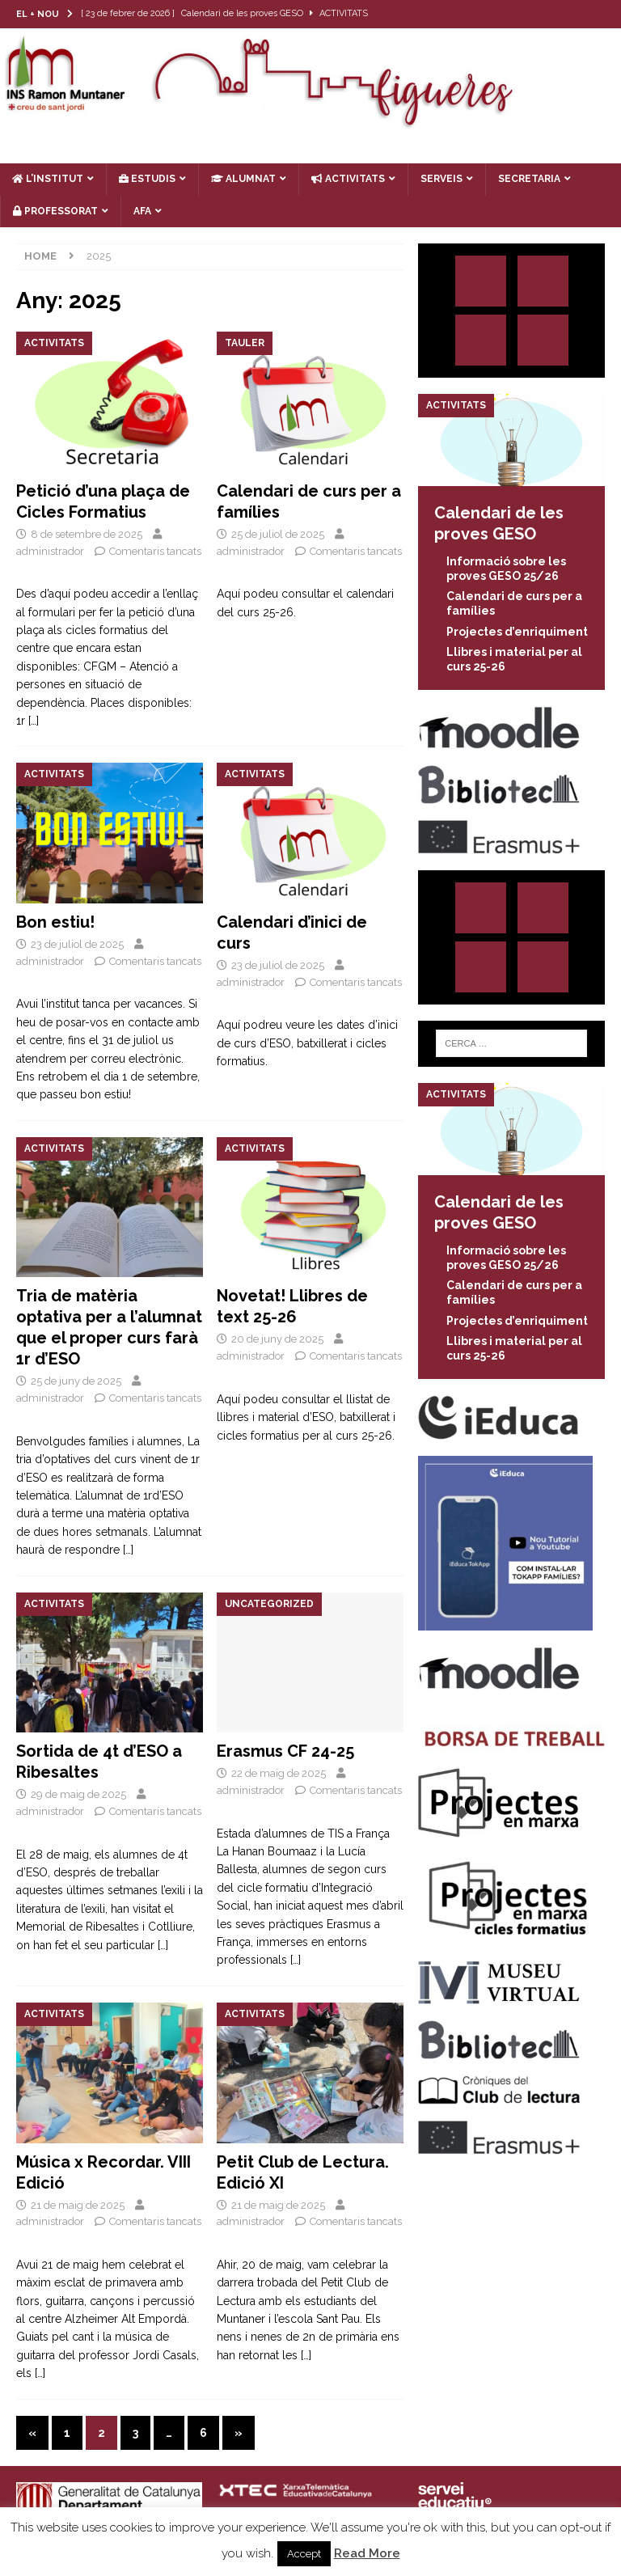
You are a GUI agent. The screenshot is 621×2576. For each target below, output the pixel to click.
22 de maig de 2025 (278, 1773)
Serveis (441, 178)
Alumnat (243, 178)
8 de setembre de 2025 (86, 534)
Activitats (348, 178)
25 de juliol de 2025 (277, 534)
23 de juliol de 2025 (77, 944)
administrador (50, 551)
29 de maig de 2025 (78, 1794)
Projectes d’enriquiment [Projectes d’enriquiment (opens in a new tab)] (517, 631)
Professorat (55, 211)
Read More (367, 2553)
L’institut (47, 178)
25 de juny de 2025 (76, 1381)
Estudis (147, 178)
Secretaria (529, 178)
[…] (33, 720)
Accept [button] (304, 2554)
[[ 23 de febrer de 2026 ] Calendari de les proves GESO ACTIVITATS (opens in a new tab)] (237, 13)
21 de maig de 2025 (78, 2205)
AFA (142, 211)
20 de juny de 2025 (277, 1339)
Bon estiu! (55, 922)
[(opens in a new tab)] (310, 402)
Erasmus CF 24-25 (285, 1751)
